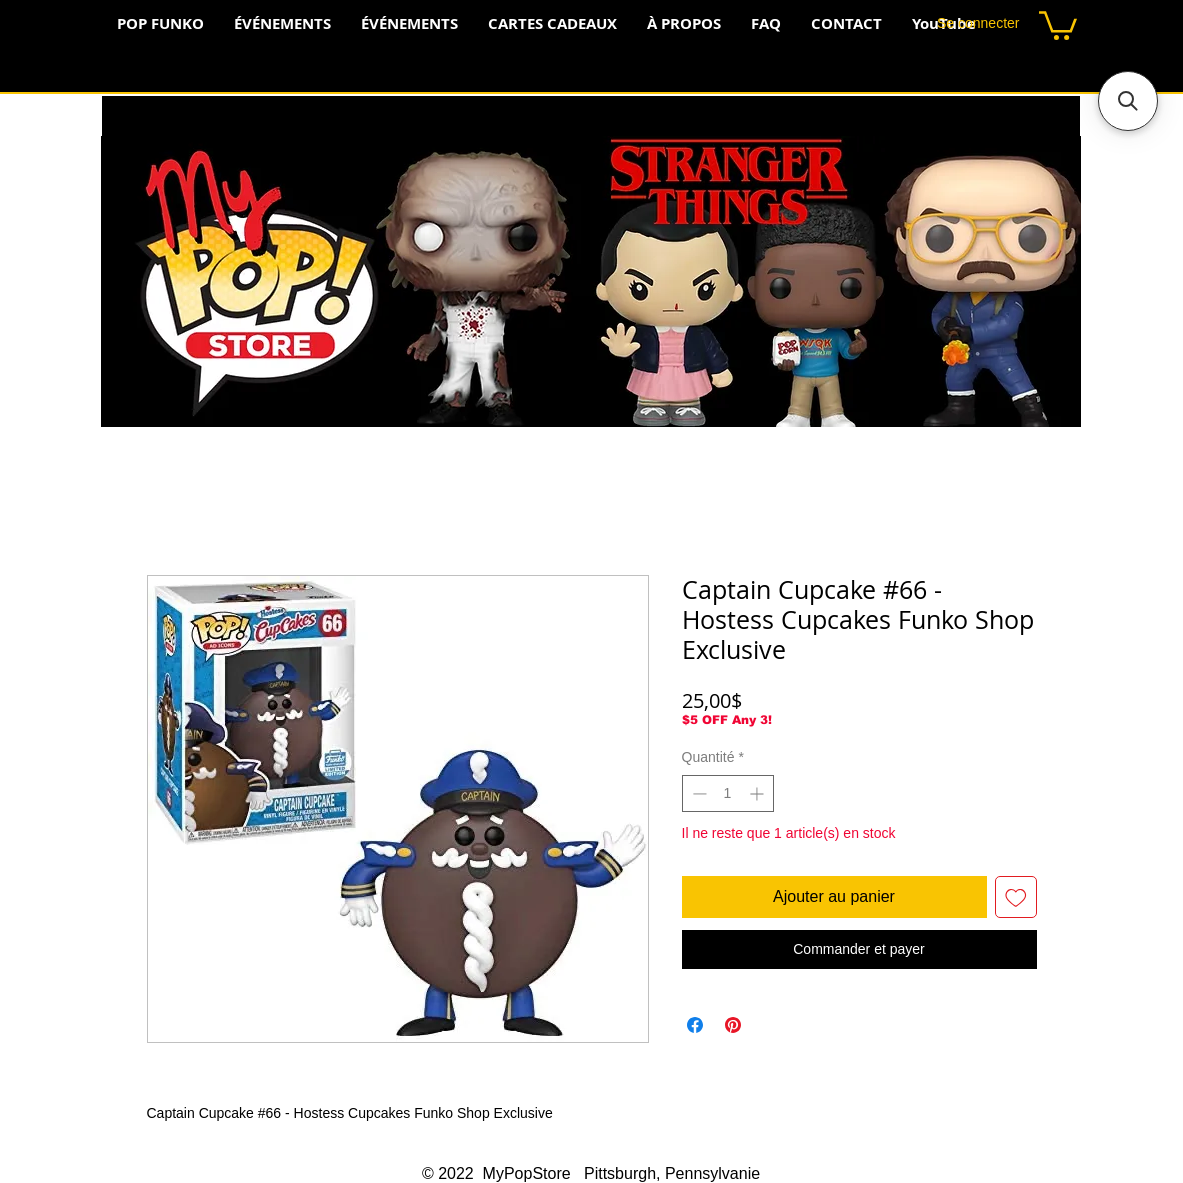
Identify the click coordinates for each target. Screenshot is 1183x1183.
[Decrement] (697, 793)
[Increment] (758, 793)
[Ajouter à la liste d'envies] (1016, 897)
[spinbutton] (728, 793)
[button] (1058, 24)
